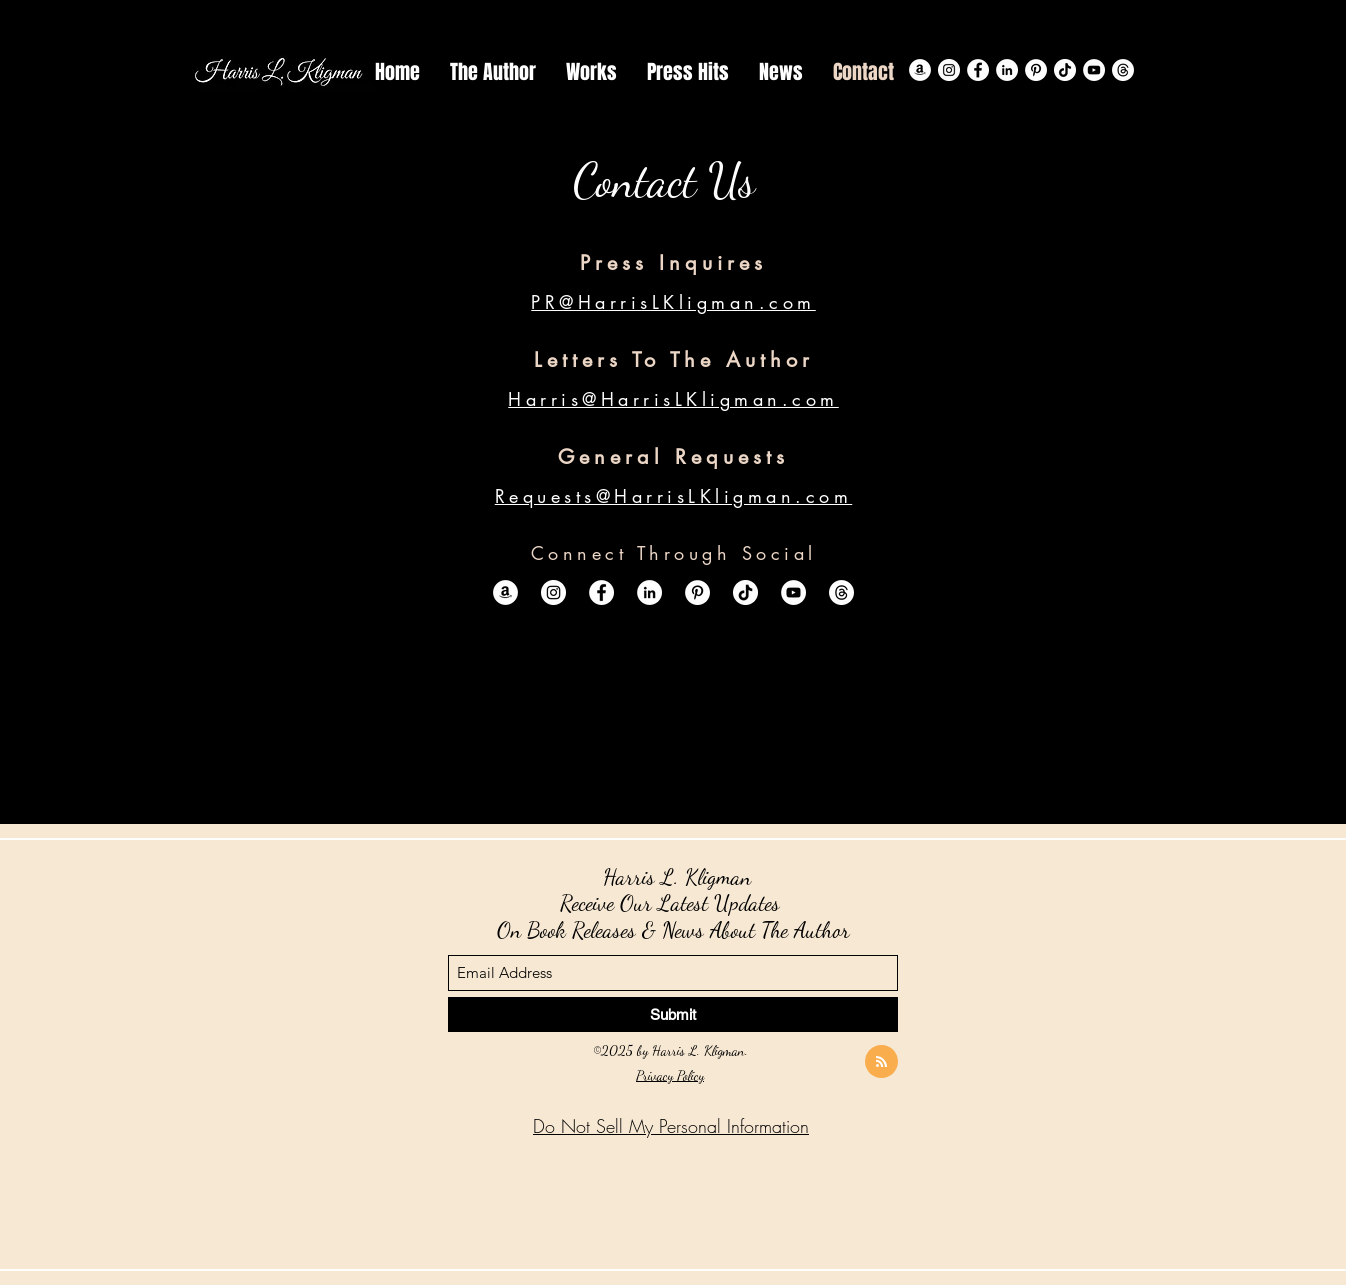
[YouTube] (1094, 70)
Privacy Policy (670, 1075)
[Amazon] (920, 70)
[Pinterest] (1036, 70)
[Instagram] (949, 70)
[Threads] (1123, 70)
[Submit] (673, 1014)
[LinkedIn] (1007, 70)
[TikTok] (1065, 70)
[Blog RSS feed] (881, 1062)
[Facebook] (978, 70)
